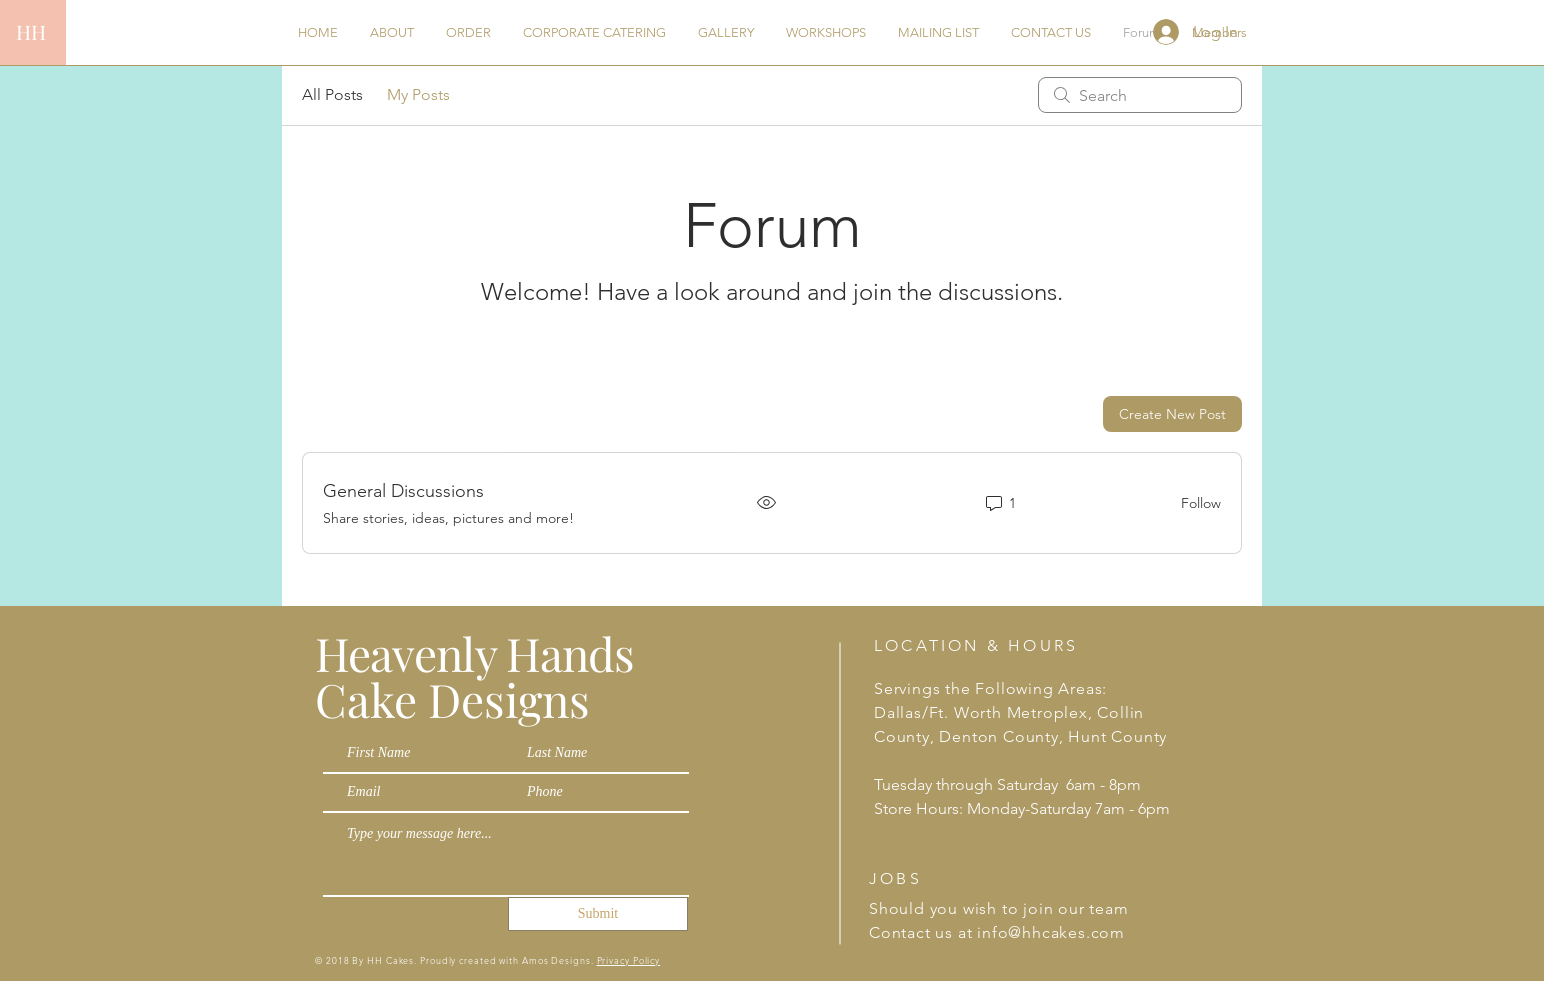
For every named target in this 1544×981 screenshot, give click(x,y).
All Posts (332, 94)
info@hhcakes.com (1051, 932)
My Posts (418, 94)
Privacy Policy (629, 960)
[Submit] (598, 914)
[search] (1140, 95)
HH (31, 31)
